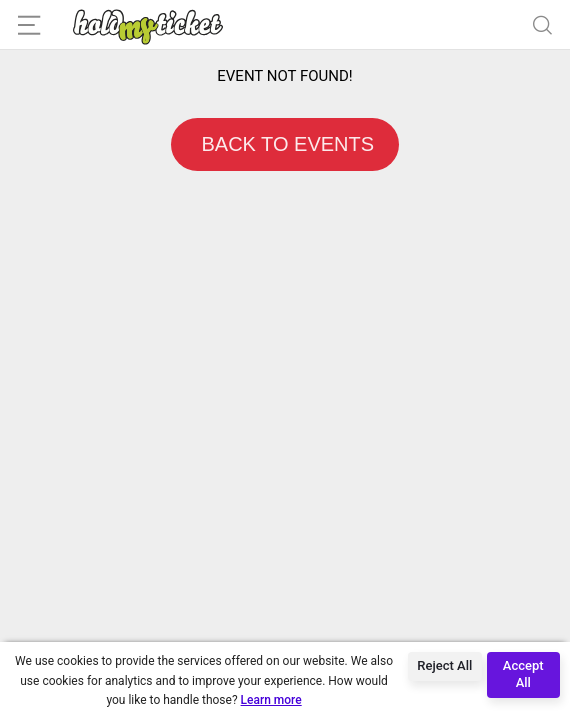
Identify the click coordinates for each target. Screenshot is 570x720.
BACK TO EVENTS (285, 144)
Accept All (523, 674)
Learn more (271, 700)
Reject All (444, 665)
